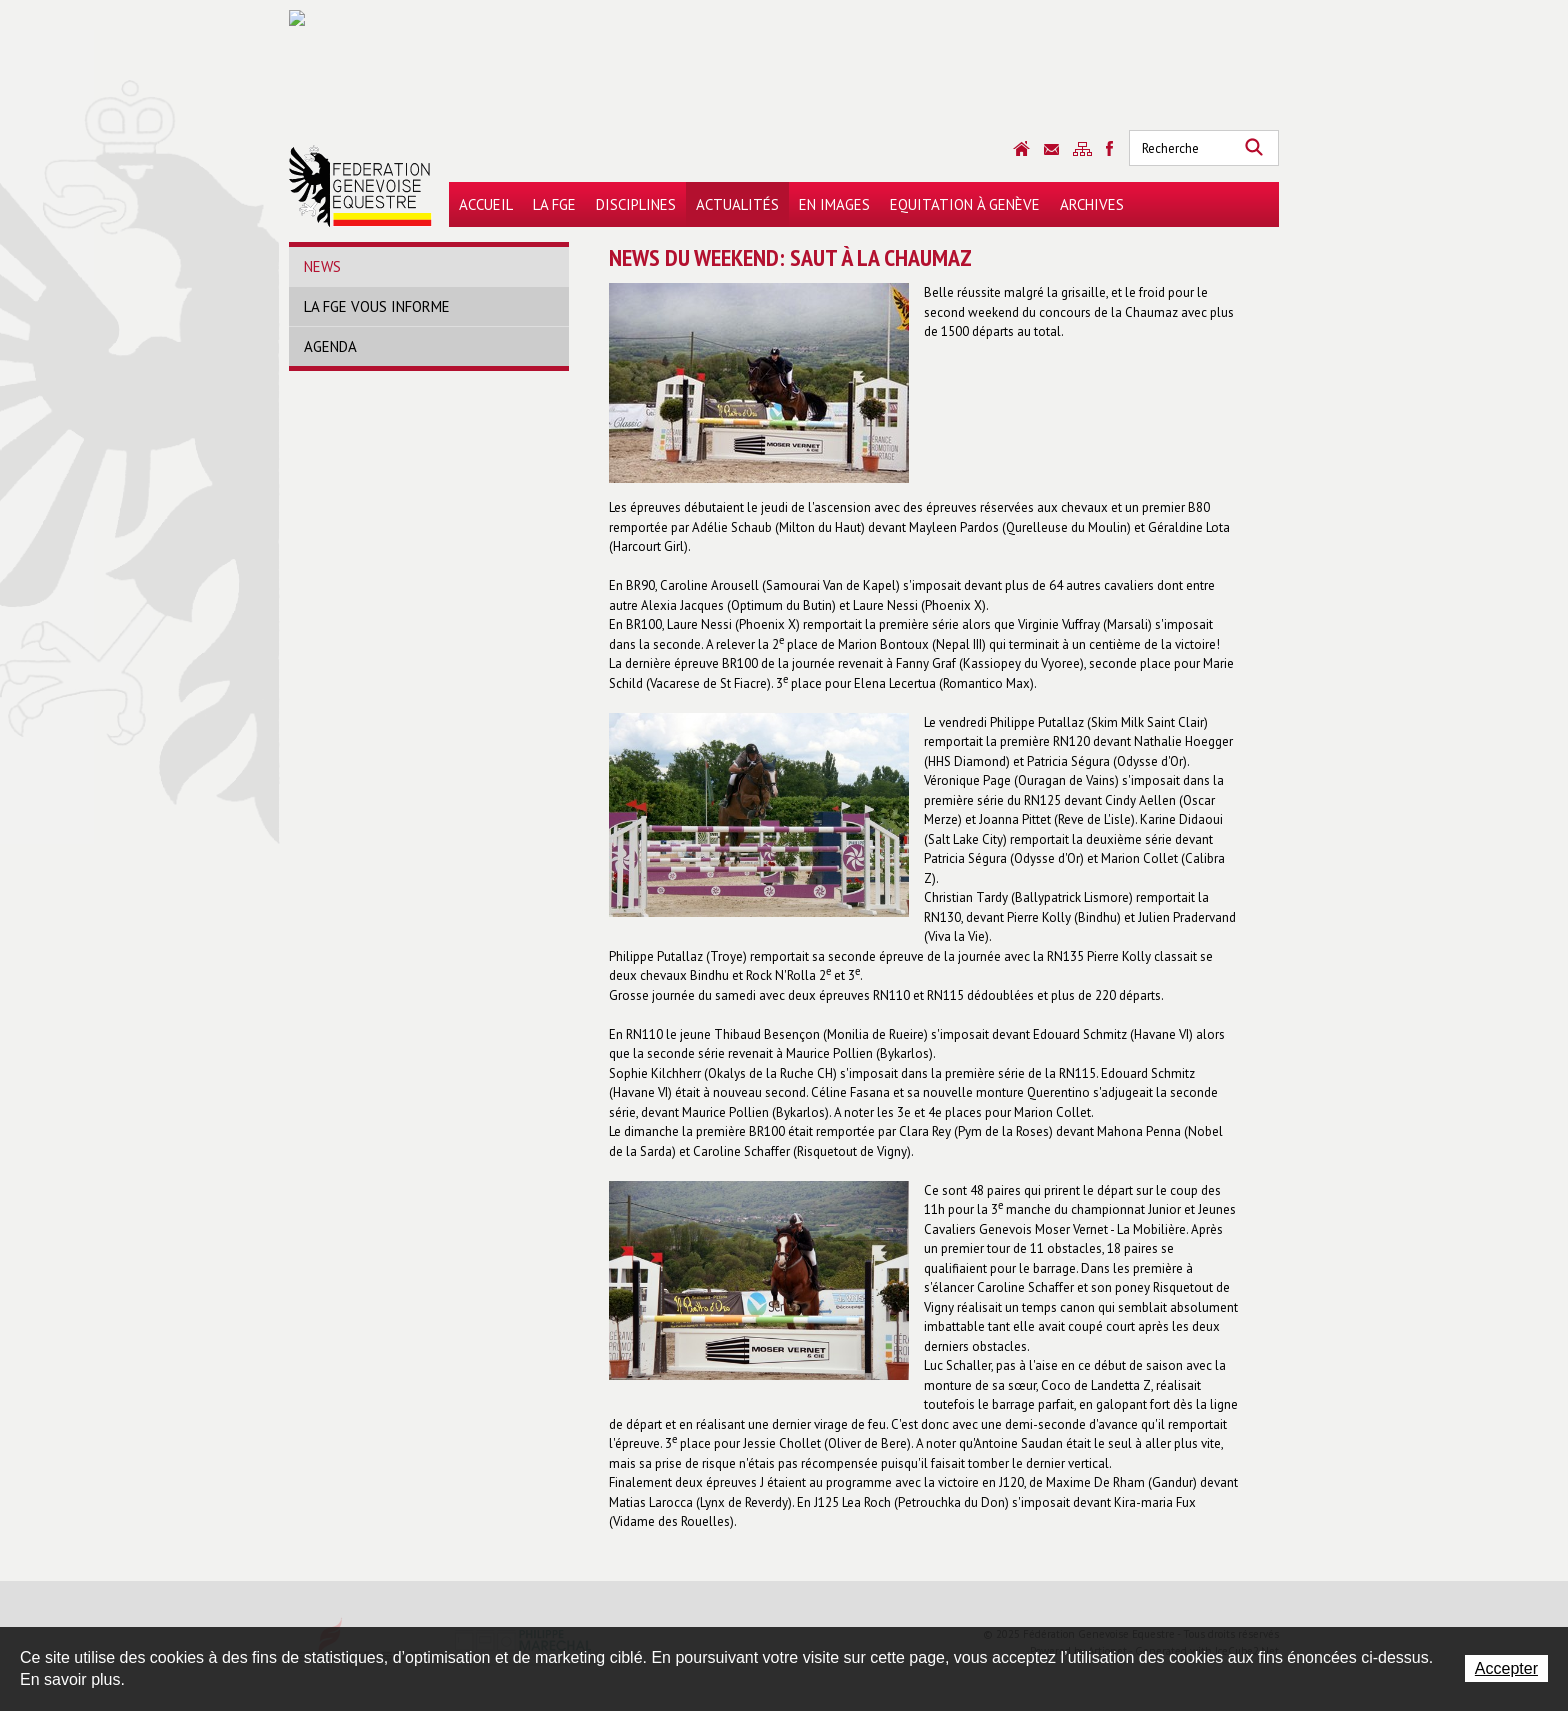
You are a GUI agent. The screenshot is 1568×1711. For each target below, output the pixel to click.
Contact (1051, 149)
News (322, 266)
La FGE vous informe (377, 306)
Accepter (1506, 1668)
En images (834, 204)
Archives (1092, 204)
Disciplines (636, 204)
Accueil (486, 204)
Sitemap (1082, 149)
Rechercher (1254, 148)
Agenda (330, 346)
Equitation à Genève (965, 204)
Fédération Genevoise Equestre (360, 186)
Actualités (737, 204)
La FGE (554, 204)
